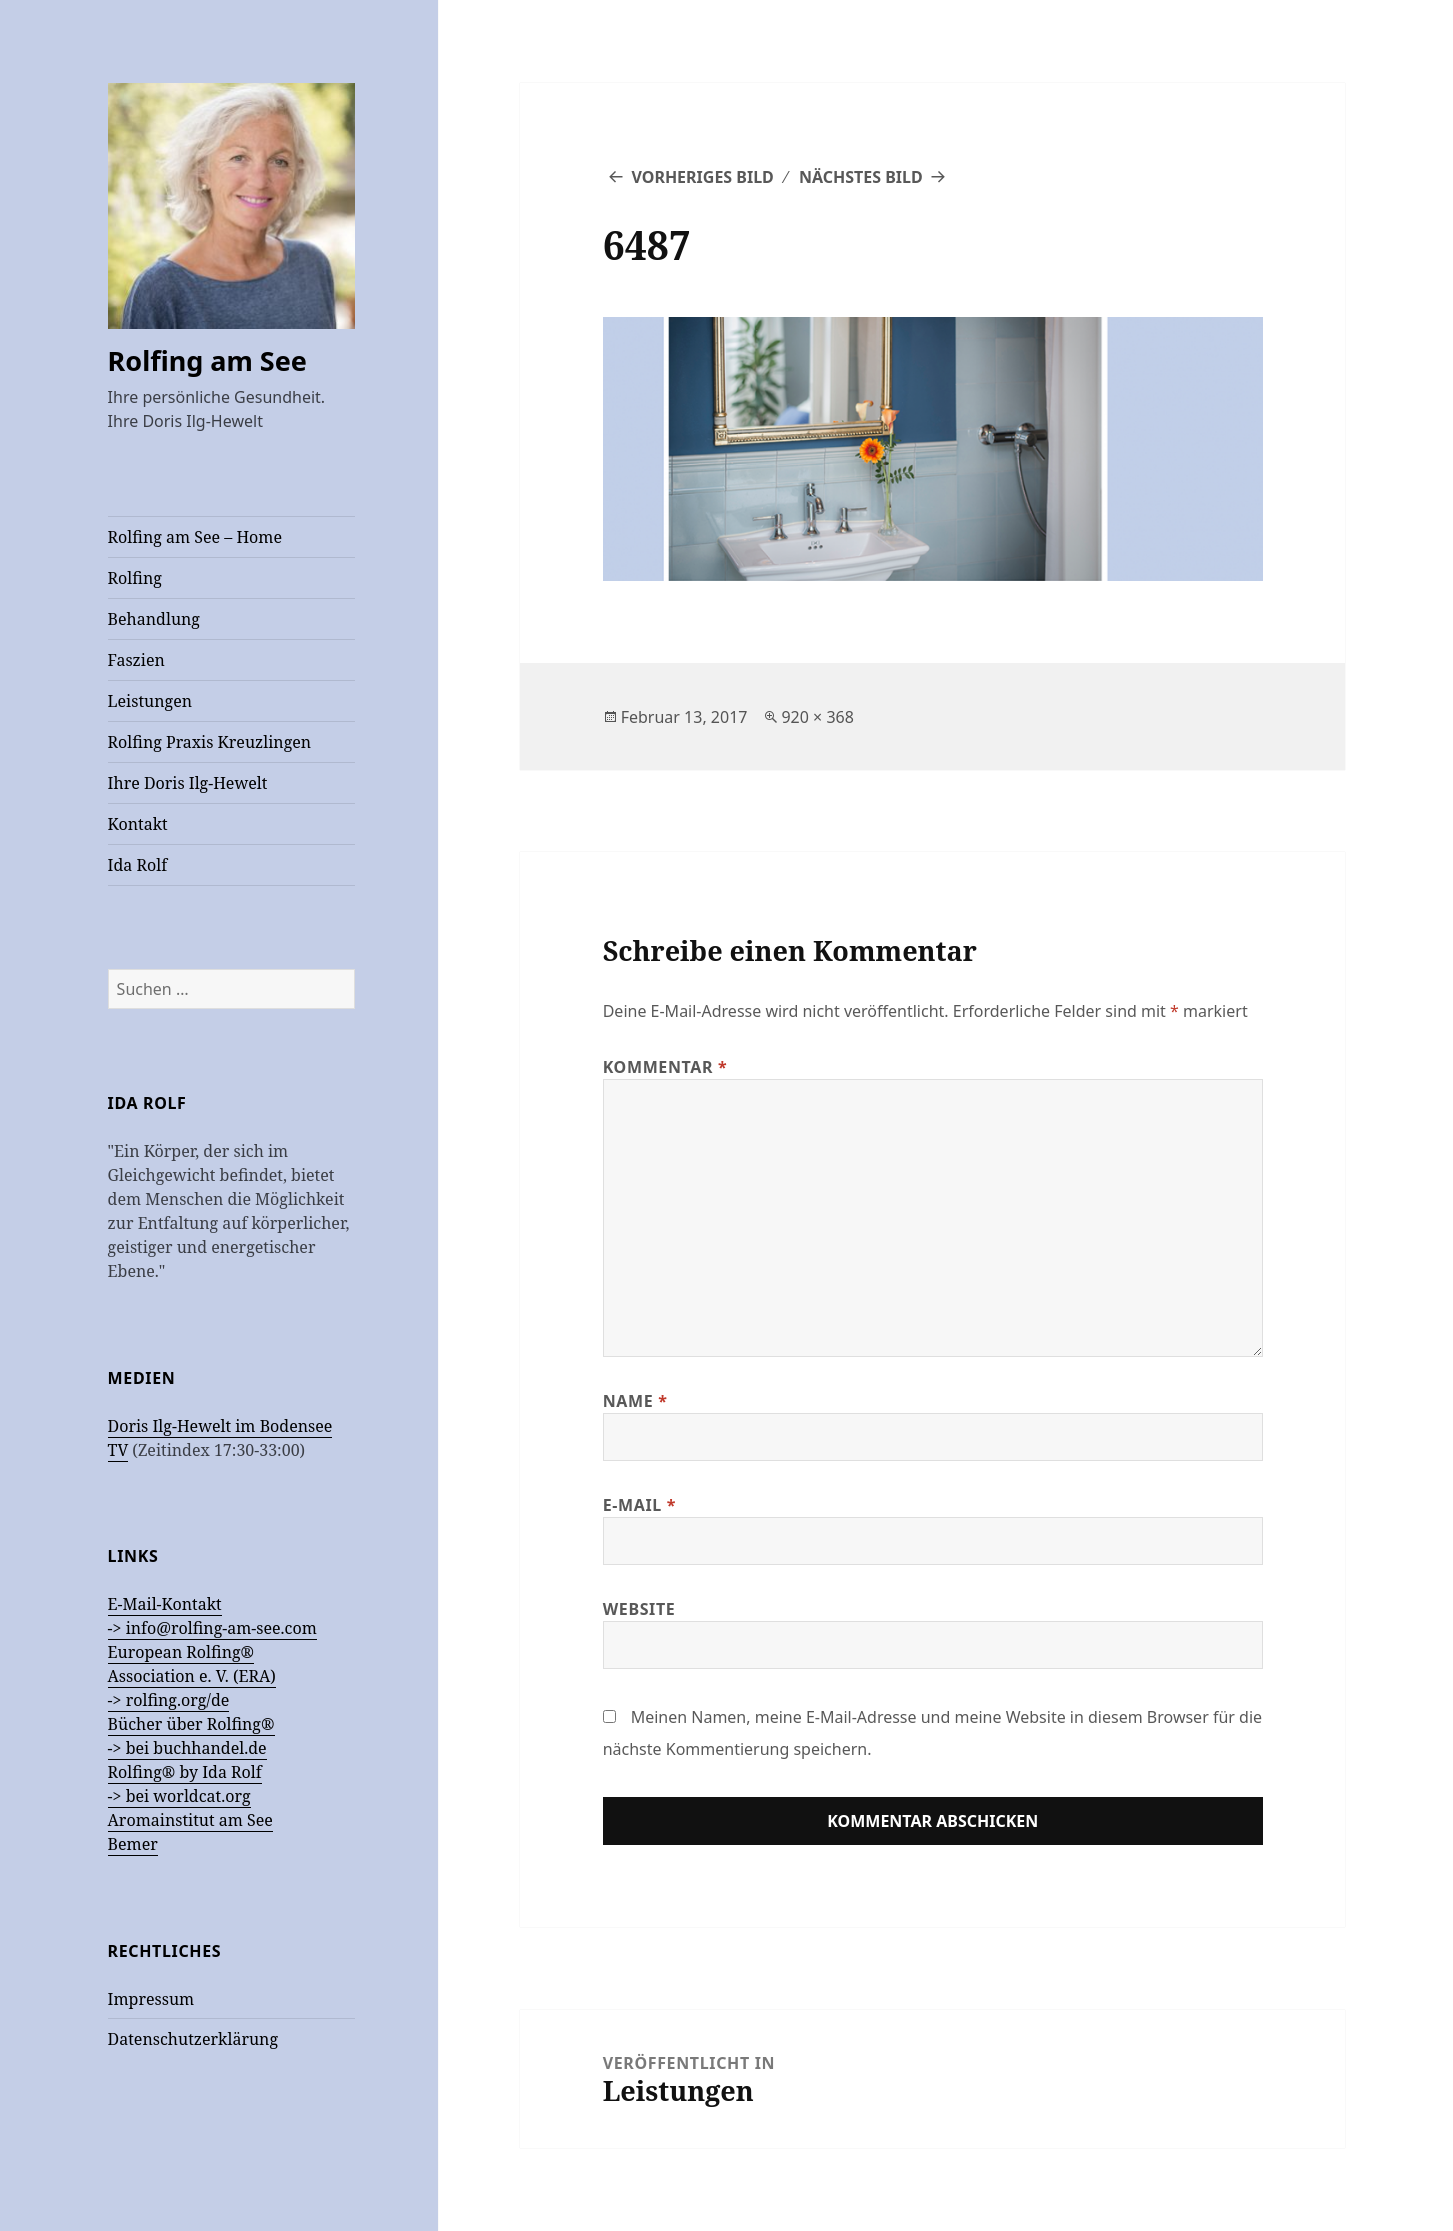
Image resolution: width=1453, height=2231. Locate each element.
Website (639, 1609)
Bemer (133, 1844)
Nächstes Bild (861, 177)
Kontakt (138, 824)
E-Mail (639, 1505)
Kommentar (665, 1067)
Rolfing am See (207, 360)
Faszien (136, 660)
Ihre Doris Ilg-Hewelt (188, 783)
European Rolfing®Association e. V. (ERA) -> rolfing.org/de (192, 1676)
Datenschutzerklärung (193, 2039)
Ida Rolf (137, 865)
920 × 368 (817, 717)
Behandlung (154, 619)
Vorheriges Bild (702, 177)
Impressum (151, 1999)
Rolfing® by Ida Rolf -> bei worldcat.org (185, 1784)
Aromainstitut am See (190, 1820)
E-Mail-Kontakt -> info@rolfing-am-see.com (212, 1616)
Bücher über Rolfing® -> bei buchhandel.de (191, 1736)
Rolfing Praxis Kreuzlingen (210, 742)
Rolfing (135, 578)
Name (635, 1401)
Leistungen (150, 701)
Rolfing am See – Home (195, 537)
